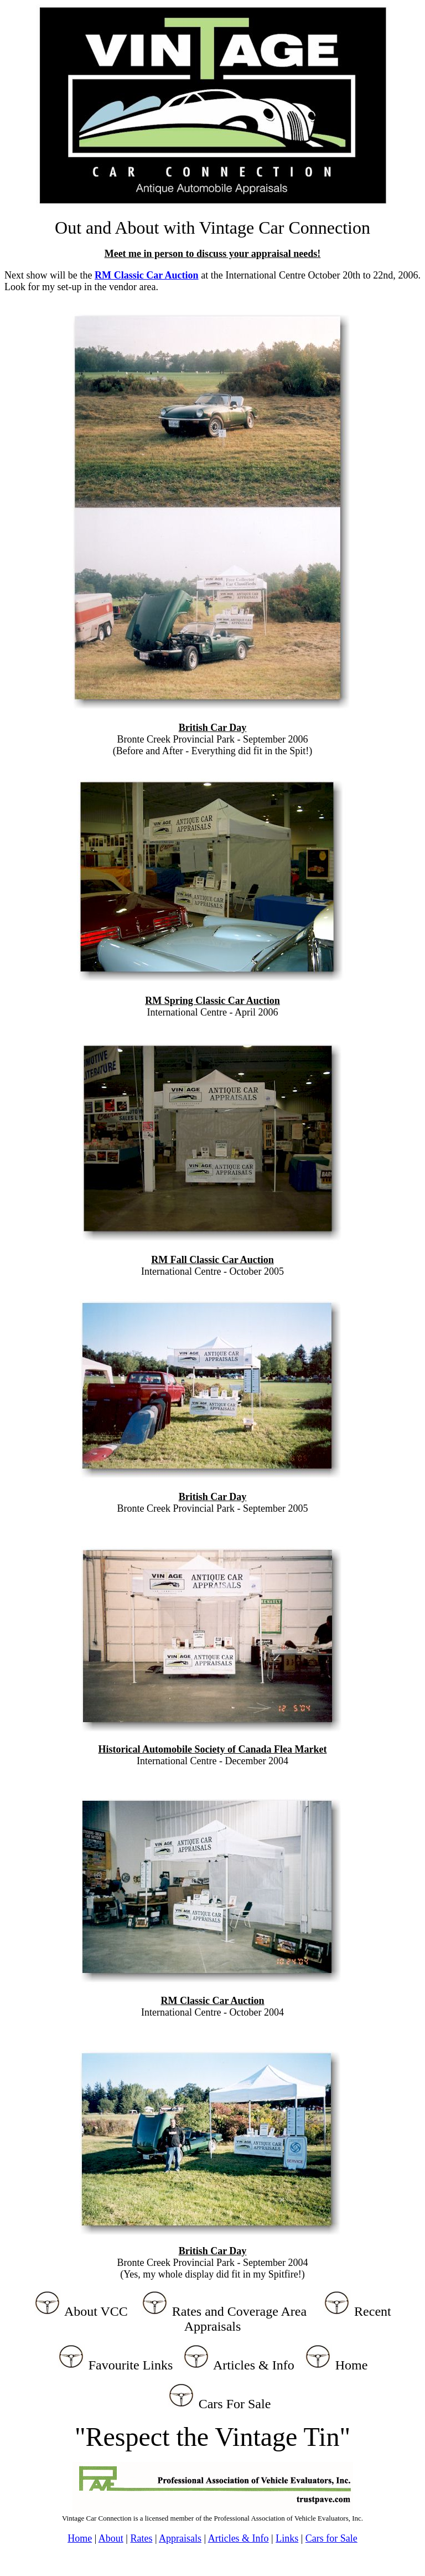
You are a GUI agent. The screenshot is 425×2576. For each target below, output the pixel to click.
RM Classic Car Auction (147, 275)
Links (287, 2538)
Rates (141, 2538)
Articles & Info (238, 2538)
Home (80, 2538)
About (111, 2538)
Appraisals (180, 2538)
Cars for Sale (331, 2538)
